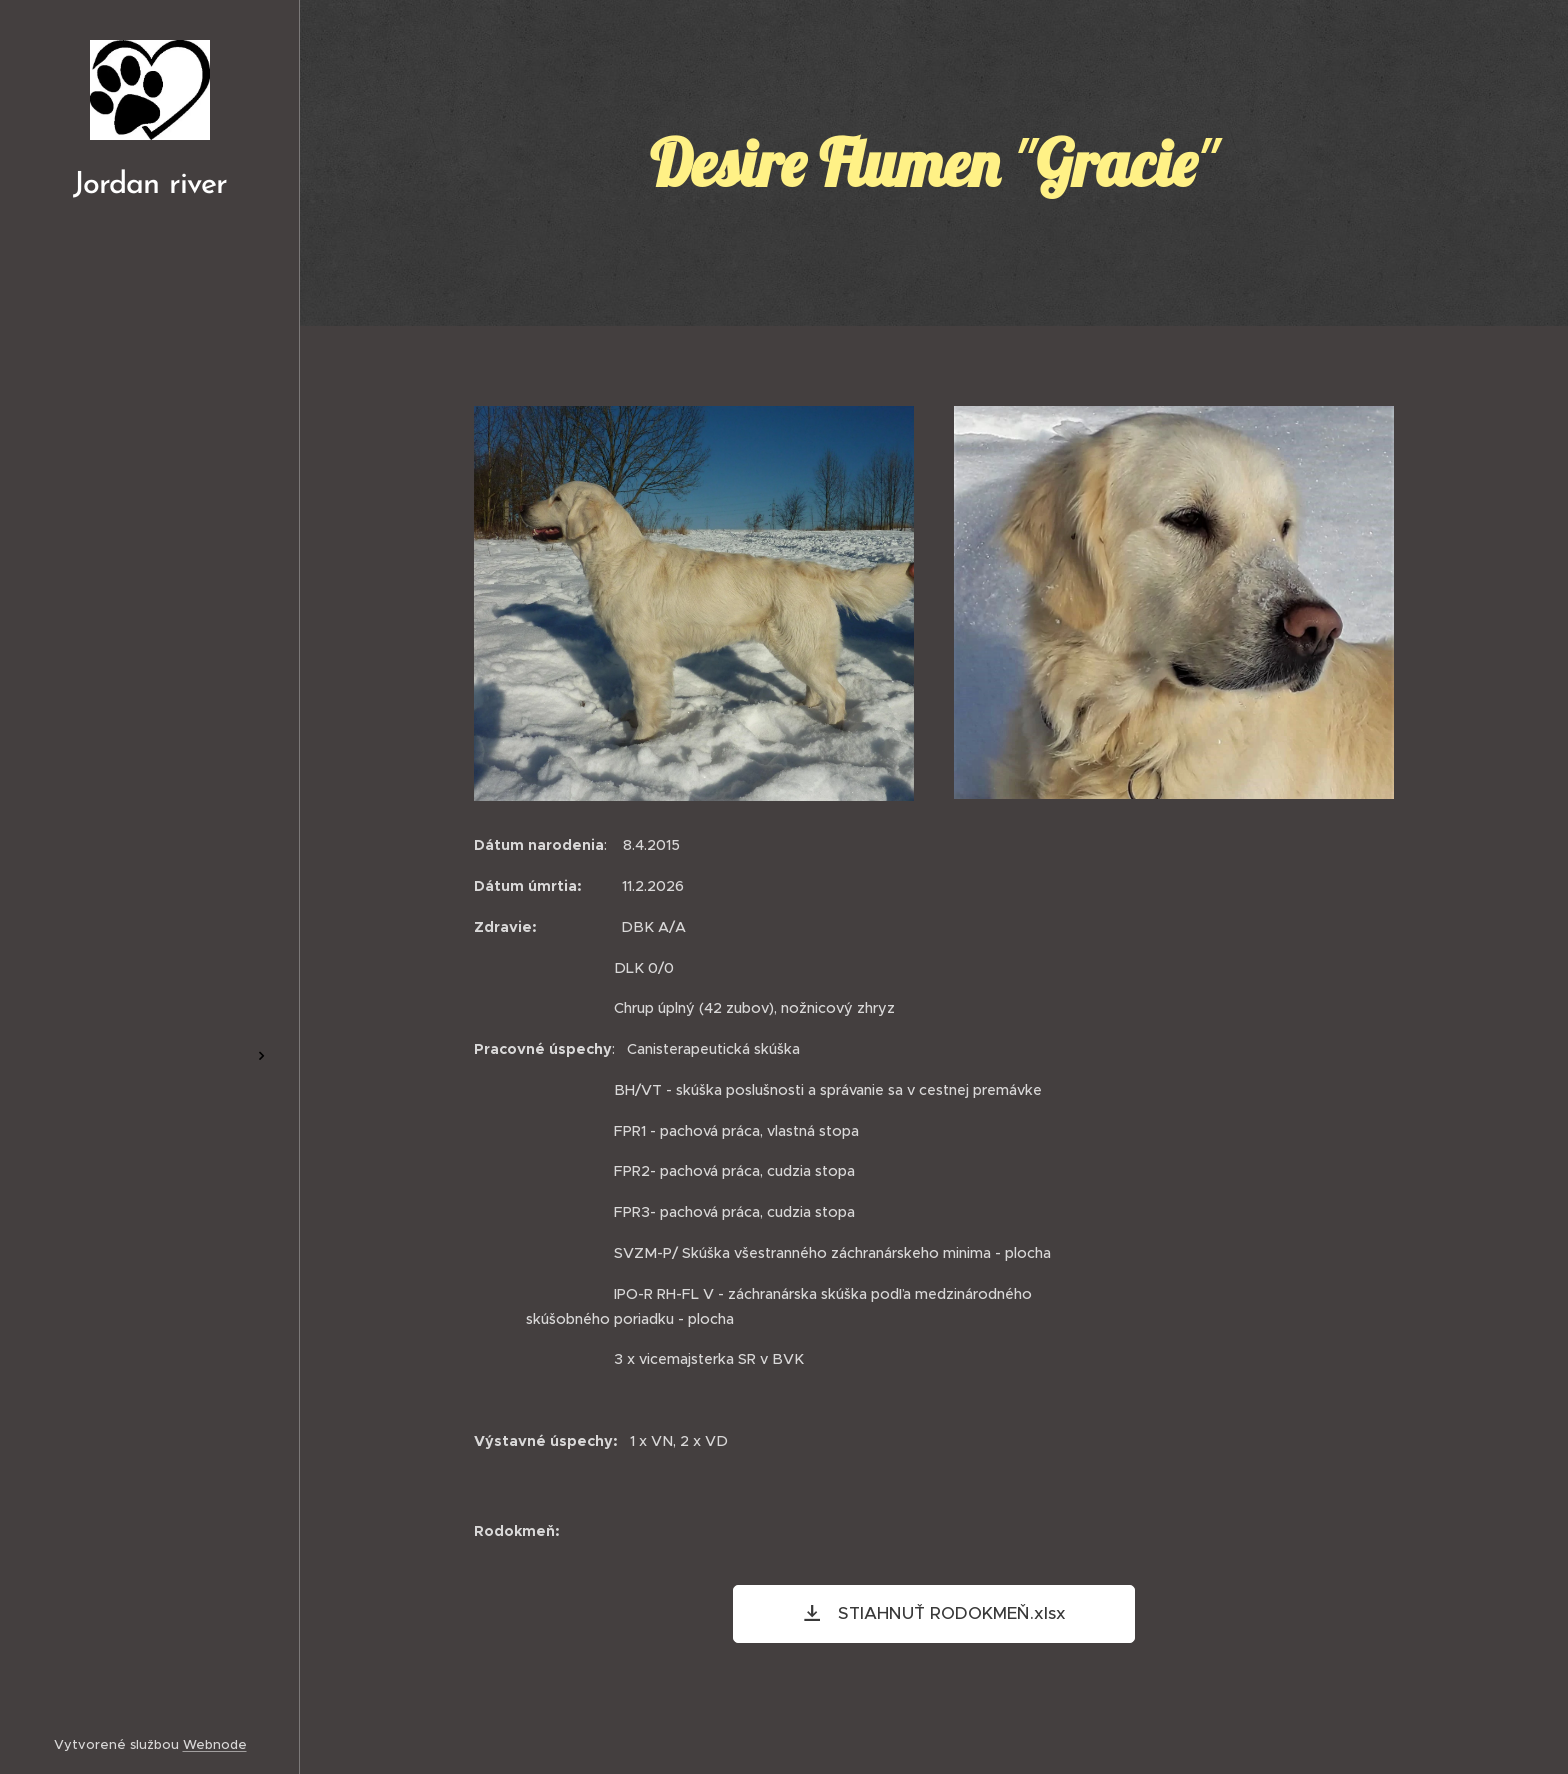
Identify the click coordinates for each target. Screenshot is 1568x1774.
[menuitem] (150, 811)
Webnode (215, 1744)
